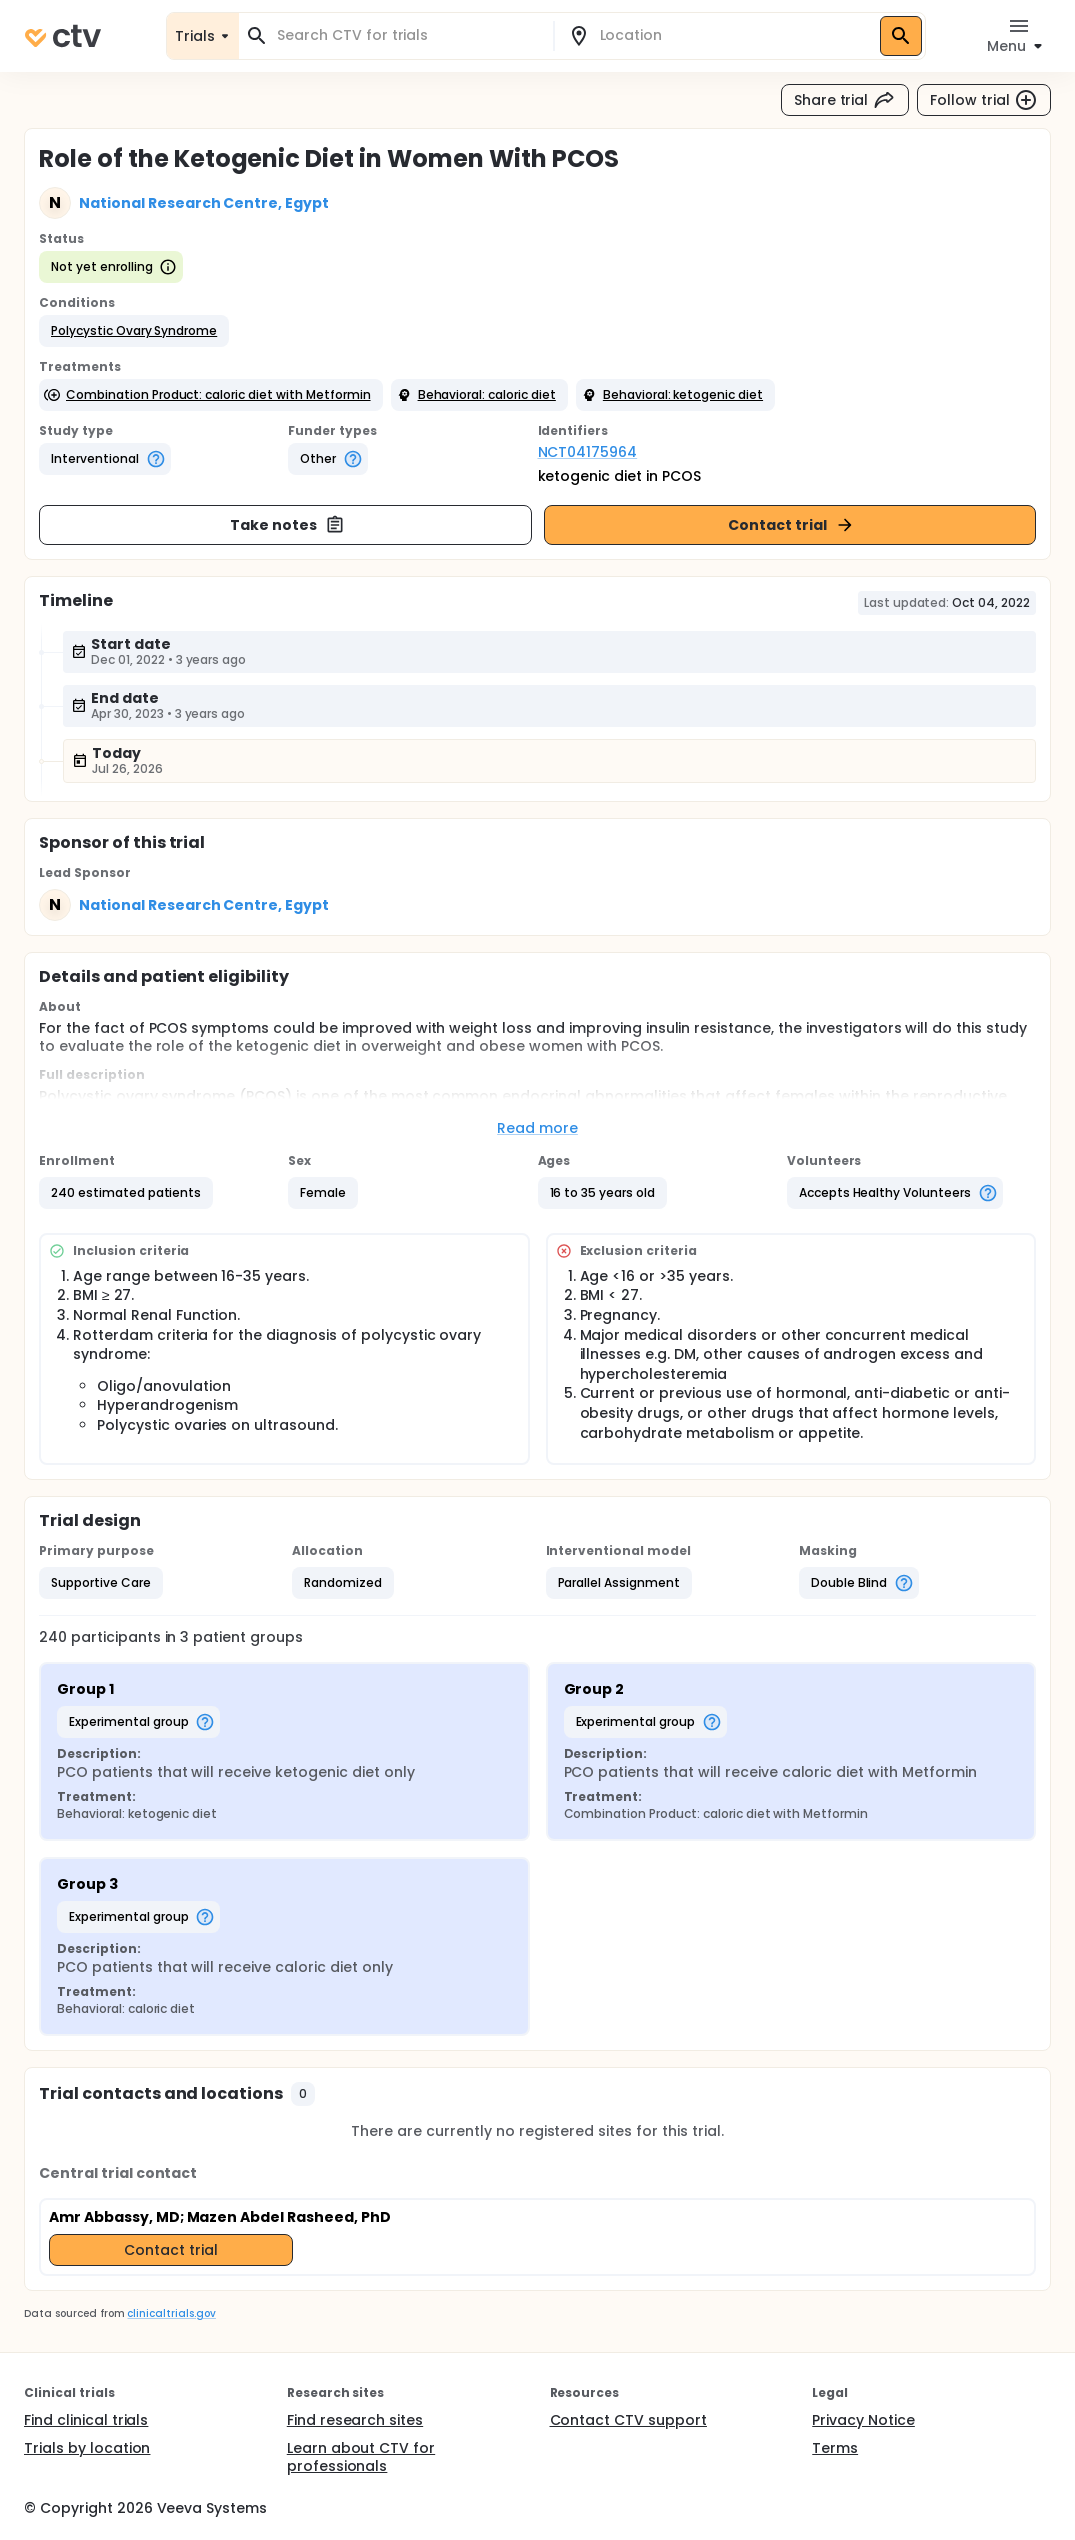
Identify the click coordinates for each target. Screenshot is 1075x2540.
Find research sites (355, 2420)
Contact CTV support (628, 2420)
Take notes (287, 525)
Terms (835, 2448)
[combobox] (408, 35)
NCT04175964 (588, 452)
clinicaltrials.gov (171, 2313)
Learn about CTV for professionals (361, 2457)
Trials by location (87, 2448)
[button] (134, 331)
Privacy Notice (863, 2420)
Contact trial (791, 525)
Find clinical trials (86, 2420)
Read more (537, 1128)
